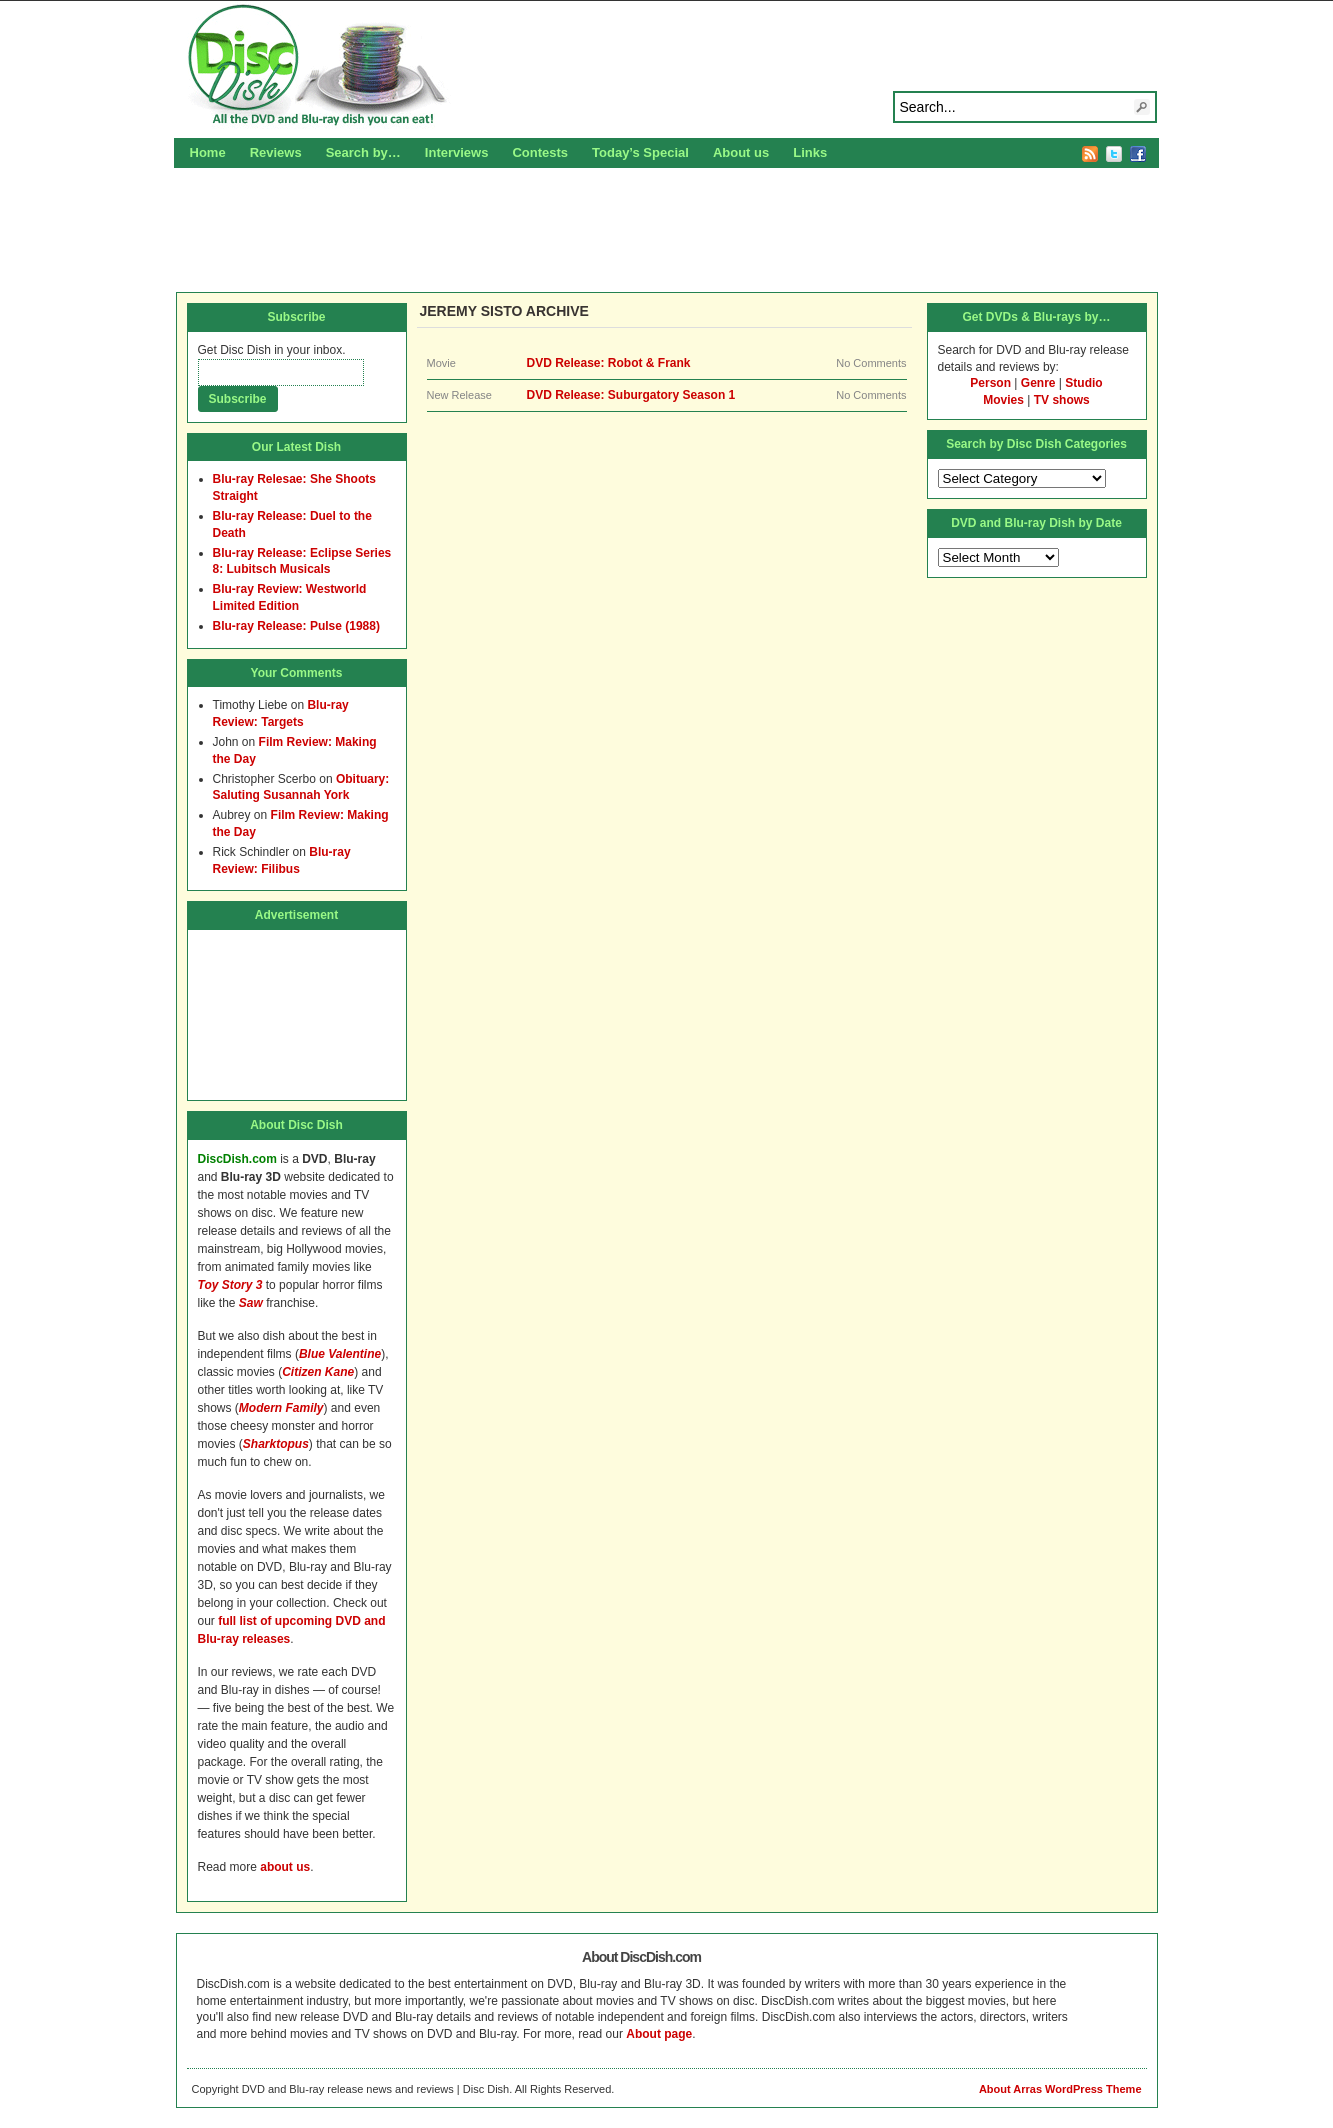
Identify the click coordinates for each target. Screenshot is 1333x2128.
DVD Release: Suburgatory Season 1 (631, 395)
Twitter (1114, 154)
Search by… (363, 152)
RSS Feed (1090, 154)
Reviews (276, 152)
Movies (1003, 400)
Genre (1038, 383)
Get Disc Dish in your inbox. (272, 350)
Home (208, 152)
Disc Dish (667, 66)
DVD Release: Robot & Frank (609, 363)
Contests (540, 152)
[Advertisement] (667, 227)
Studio (1083, 383)
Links (810, 152)
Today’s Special (640, 152)
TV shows (1062, 400)
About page (659, 2034)
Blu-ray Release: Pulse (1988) (296, 626)
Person (990, 383)
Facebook (1138, 154)
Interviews (457, 152)
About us (741, 152)
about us (285, 1867)
